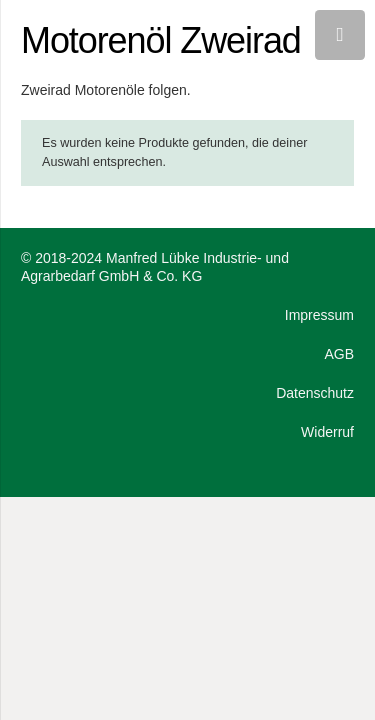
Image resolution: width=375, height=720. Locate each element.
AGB (339, 354)
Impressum (319, 315)
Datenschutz (315, 393)
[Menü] (340, 35)
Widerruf (327, 432)
